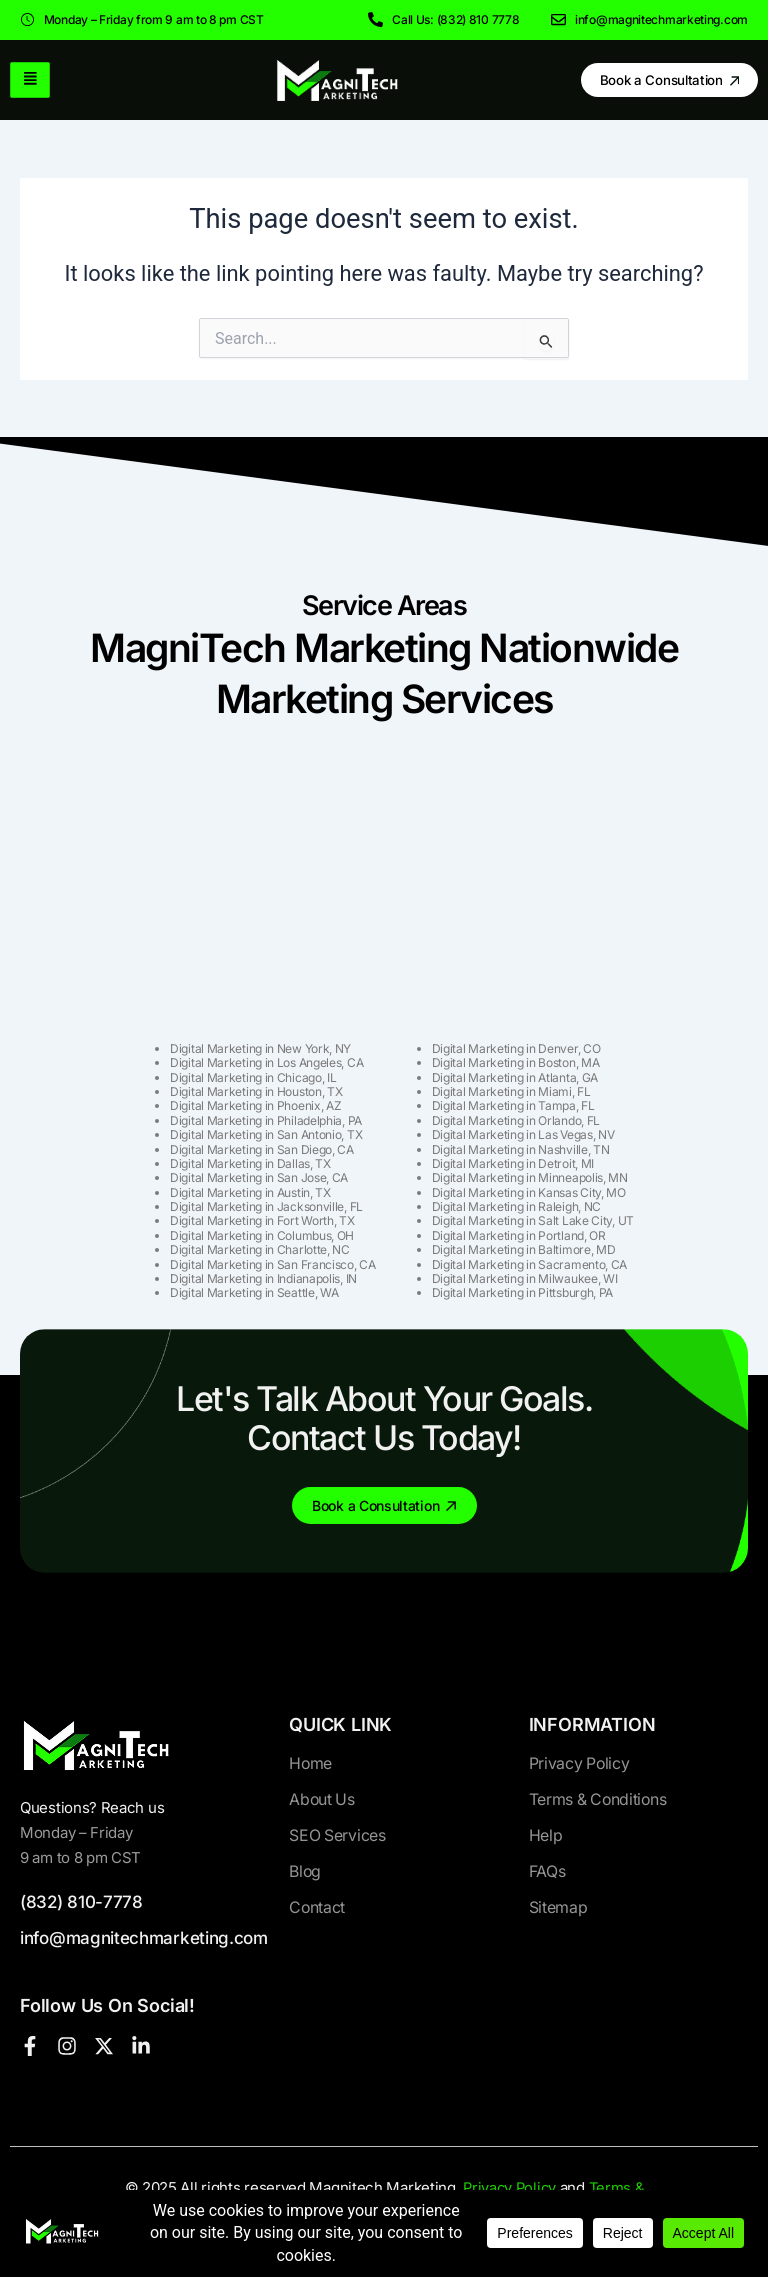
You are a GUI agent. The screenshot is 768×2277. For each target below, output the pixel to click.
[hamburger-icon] (30, 79)
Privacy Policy (508, 2187)
